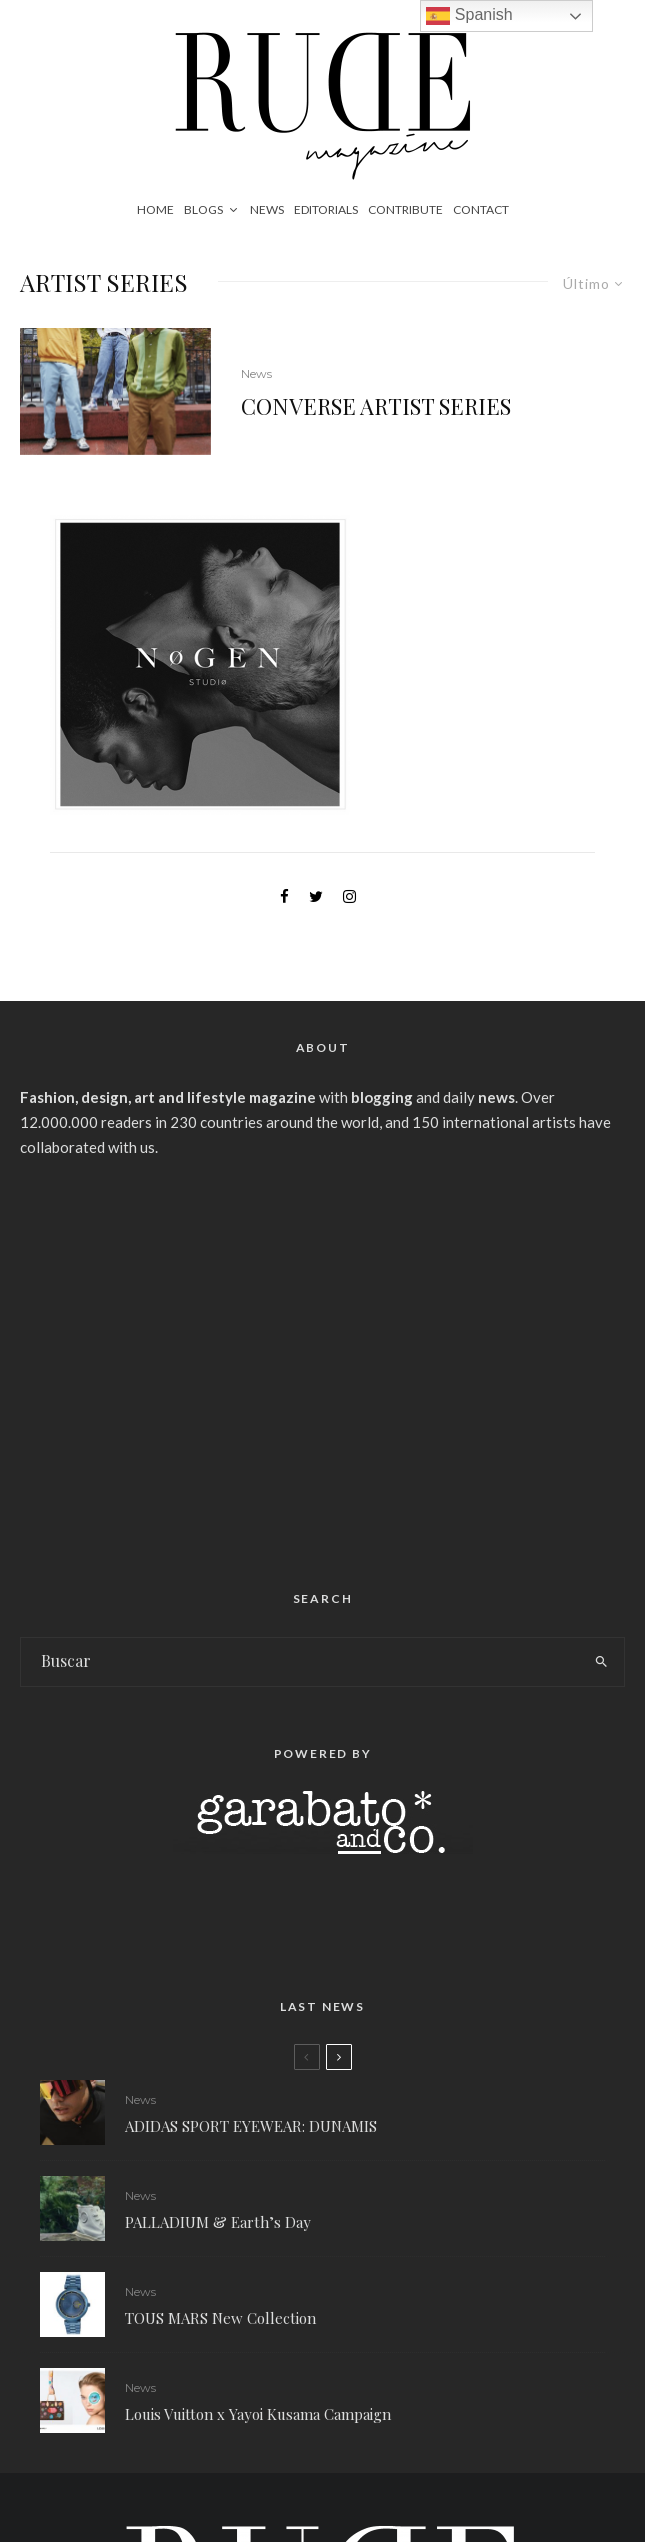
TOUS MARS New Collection (220, 2319)
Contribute (405, 209)
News (267, 209)
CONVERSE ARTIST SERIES (376, 406)
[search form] (300, 1662)
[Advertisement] (322, 1366)
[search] (601, 1662)
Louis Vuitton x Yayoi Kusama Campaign (258, 2421)
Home (155, 209)
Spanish (469, 16)
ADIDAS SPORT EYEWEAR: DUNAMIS (251, 2126)
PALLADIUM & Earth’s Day (218, 2222)
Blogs (203, 209)
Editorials (326, 209)
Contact (481, 209)
